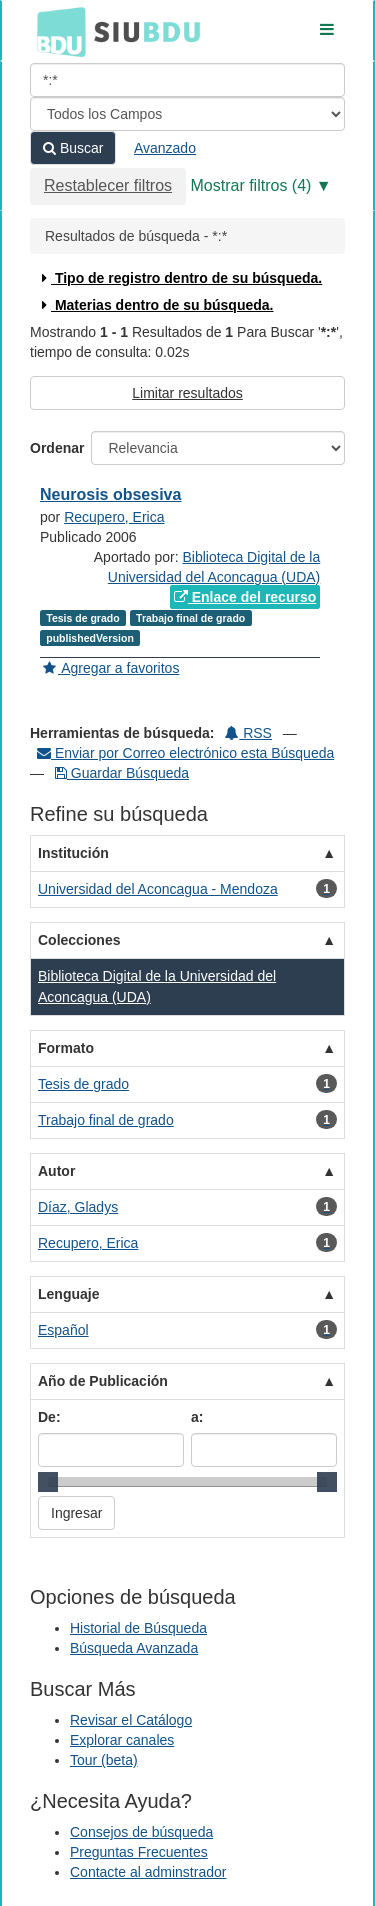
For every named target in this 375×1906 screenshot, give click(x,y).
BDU (56, 31)
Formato (66, 1048)
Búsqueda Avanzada (134, 1648)
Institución (73, 853)
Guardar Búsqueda (122, 773)
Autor (56, 1171)
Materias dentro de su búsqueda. (155, 305)
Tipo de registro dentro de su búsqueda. (179, 278)
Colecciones (79, 940)
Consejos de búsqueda (141, 1832)
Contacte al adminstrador (148, 1872)
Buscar (73, 148)
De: (49, 1417)
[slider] (48, 1482)
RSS (248, 733)
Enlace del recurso (245, 597)
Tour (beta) (104, 1760)
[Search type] (187, 114)
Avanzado (165, 148)
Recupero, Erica (114, 517)
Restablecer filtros (108, 185)
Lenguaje (68, 1294)
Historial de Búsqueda (138, 1628)
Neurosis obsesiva (110, 494)
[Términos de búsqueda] (187, 80)
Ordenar (57, 448)
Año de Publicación (103, 1381)
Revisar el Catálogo (131, 1720)
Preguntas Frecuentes (139, 1852)
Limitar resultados (187, 393)
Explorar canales (122, 1740)
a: (197, 1417)
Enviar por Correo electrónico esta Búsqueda (185, 753)
